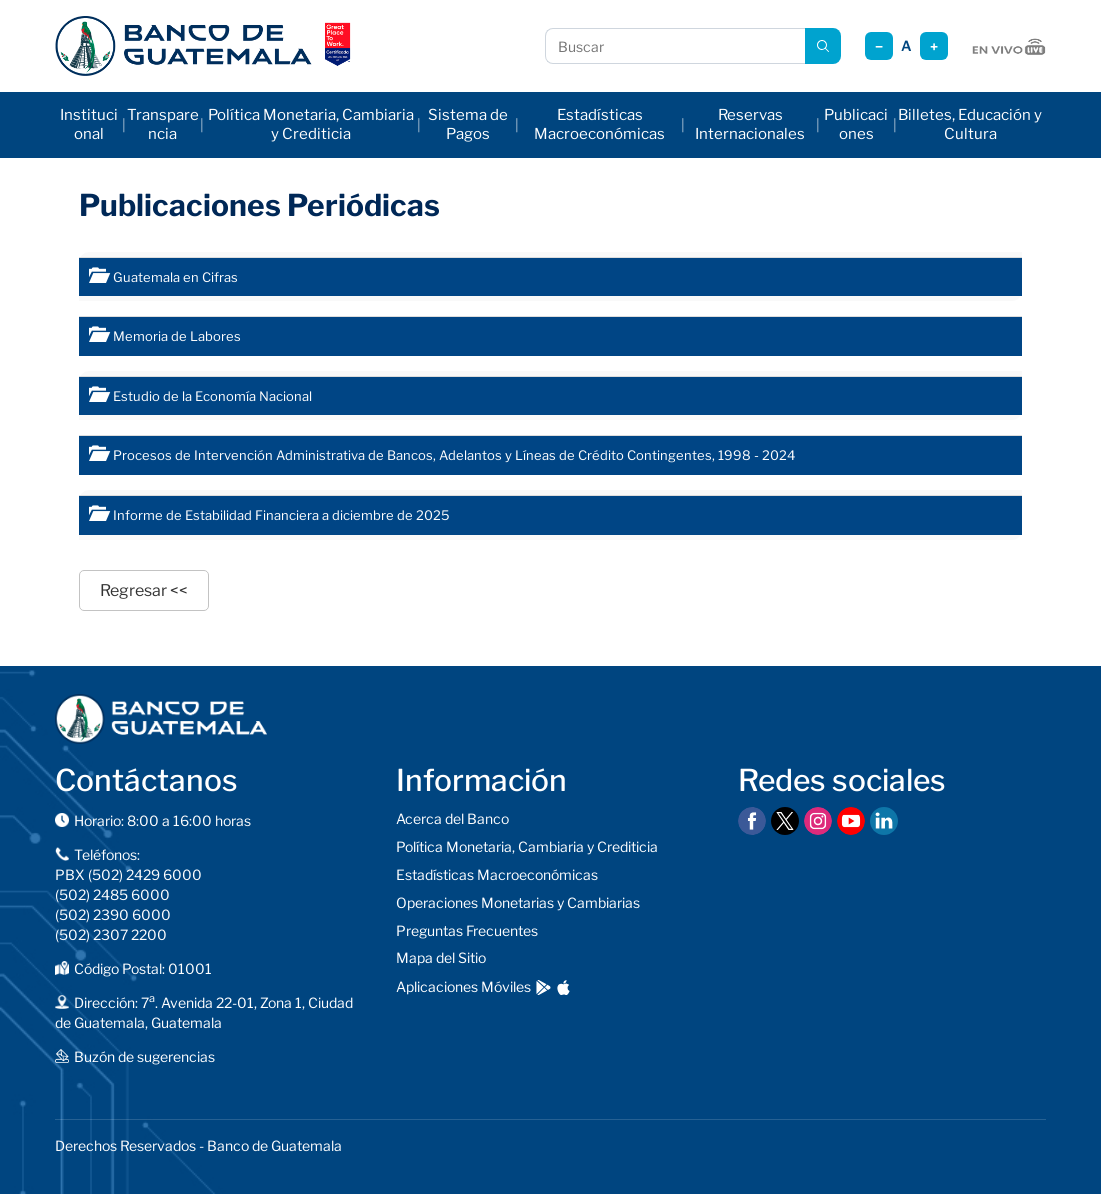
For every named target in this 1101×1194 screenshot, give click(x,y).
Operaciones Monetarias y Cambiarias (518, 902)
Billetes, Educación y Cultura (970, 124)
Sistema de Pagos (468, 124)
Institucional (89, 124)
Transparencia (163, 124)
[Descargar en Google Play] (543, 987)
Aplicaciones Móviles (463, 986)
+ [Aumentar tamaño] (934, 46)
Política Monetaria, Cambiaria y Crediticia (311, 124)
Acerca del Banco (452, 818)
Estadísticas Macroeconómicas (599, 124)
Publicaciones (856, 124)
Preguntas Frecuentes (467, 930)
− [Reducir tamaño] (879, 46)
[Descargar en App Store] (563, 987)
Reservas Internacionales (750, 124)
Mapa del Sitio (441, 957)
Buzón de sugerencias (144, 1056)
